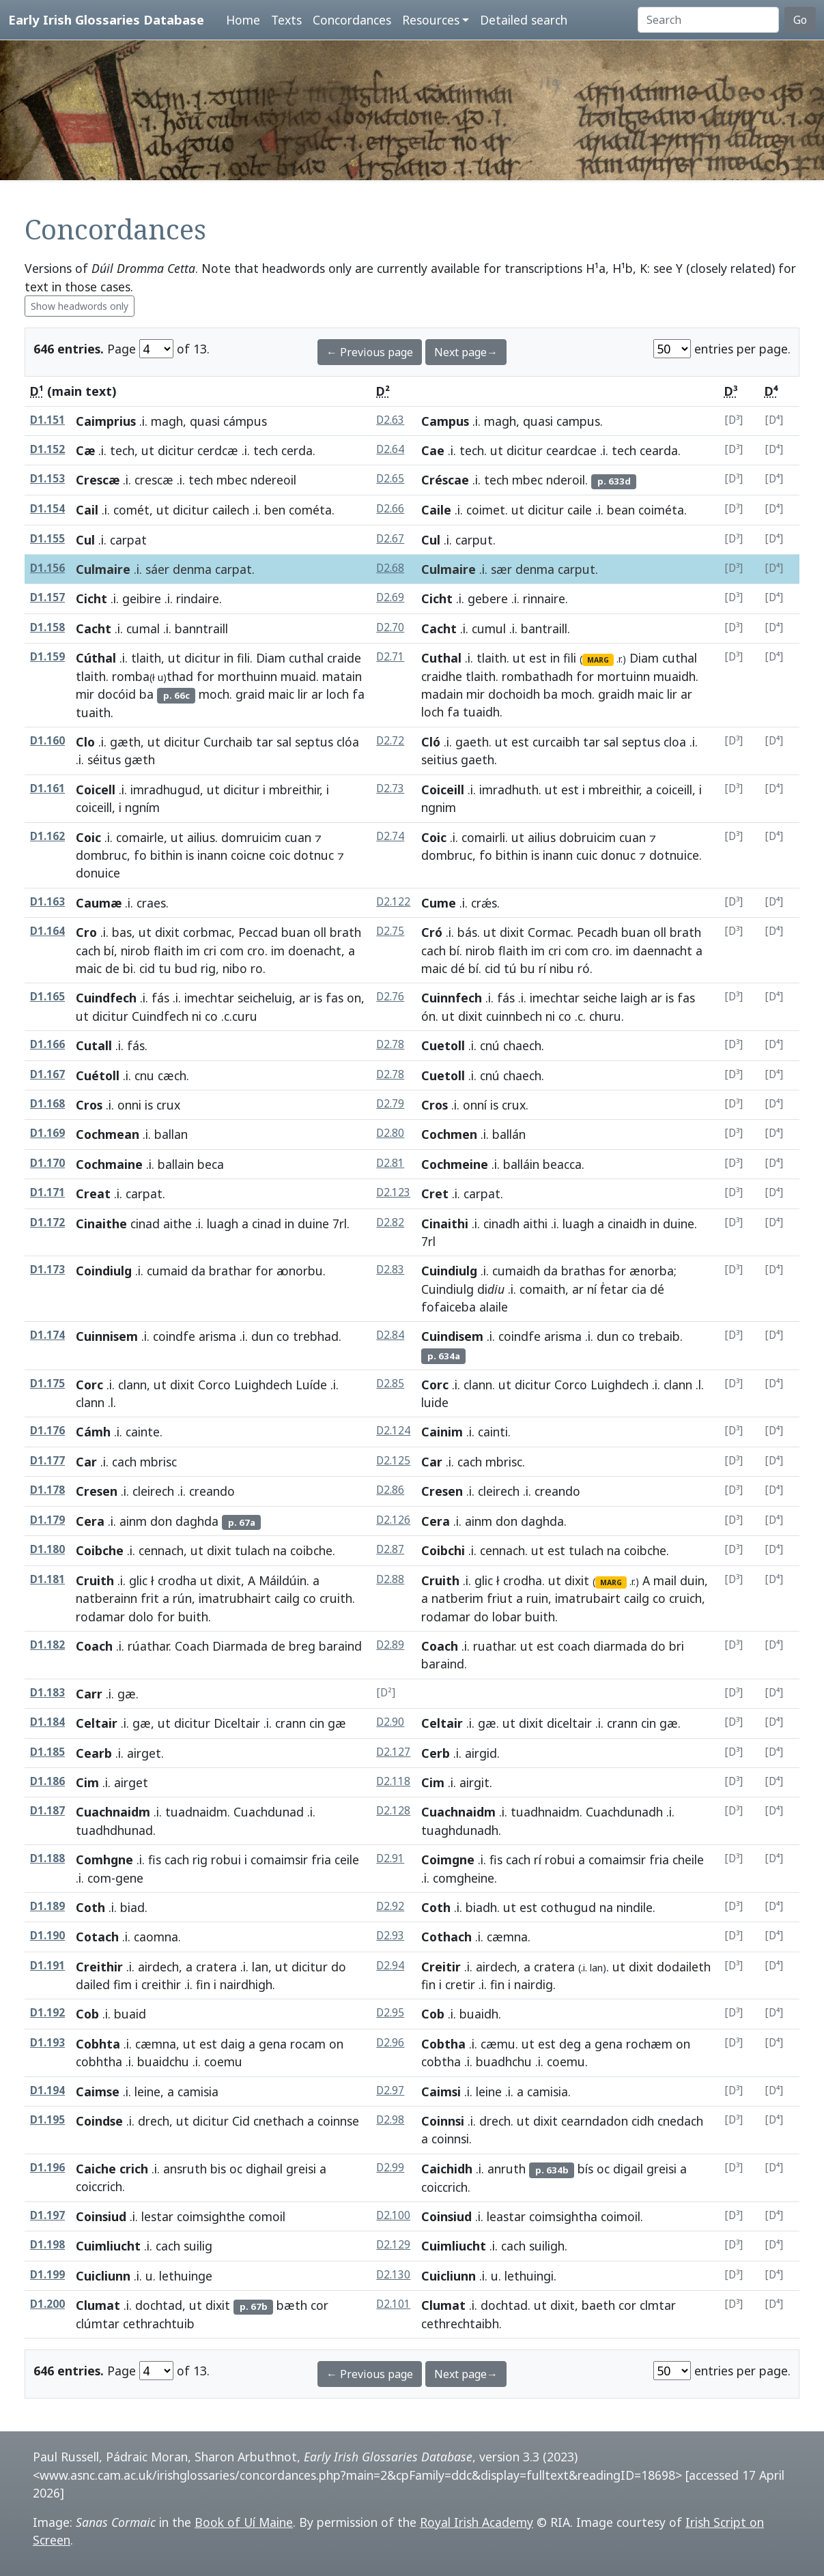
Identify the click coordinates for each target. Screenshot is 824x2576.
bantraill (544, 628)
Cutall (94, 1045)
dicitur (176, 450)
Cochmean (107, 1134)
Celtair (96, 1723)
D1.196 (47, 2167)
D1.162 (47, 836)
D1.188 (47, 1858)
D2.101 (393, 2304)
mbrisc (503, 1461)
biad (132, 1907)
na (280, 1550)
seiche (600, 997)
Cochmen (449, 1134)
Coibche (100, 1550)
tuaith (93, 712)
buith (193, 1616)
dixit (167, 932)
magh (167, 421)
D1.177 (47, 1460)
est (538, 658)
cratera (216, 1966)
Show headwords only (79, 306)
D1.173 (47, 1269)
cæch (172, 1075)
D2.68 (390, 568)
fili (243, 658)
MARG (598, 660)
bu (527, 968)
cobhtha (99, 2061)
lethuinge (185, 2276)
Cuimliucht (108, 2246)
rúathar (148, 1646)
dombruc (101, 855)
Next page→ (466, 352)
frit (150, 1598)
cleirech (153, 1491)
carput (474, 540)
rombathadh (537, 676)
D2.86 (390, 1490)
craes (151, 903)
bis (218, 2168)
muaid (298, 676)
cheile (688, 1859)
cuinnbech (514, 1016)
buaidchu (163, 2061)
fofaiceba (448, 1307)
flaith (168, 950)
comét (131, 510)
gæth (125, 742)
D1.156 (47, 568)
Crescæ (97, 480)
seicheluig (265, 997)
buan (295, 932)
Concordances (352, 20)
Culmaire (103, 569)
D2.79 (390, 1104)
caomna (156, 1936)
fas (334, 997)
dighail (264, 2168)
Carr (89, 1693)
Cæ (85, 450)
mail (665, 1580)
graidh (616, 694)
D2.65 (390, 479)
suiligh (547, 2246)
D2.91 (390, 1858)
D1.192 (47, 2013)
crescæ (153, 480)
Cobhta (98, 2044)
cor (319, 2305)
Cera (90, 1521)
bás (467, 932)
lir (303, 694)
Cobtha (443, 2044)
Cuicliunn (103, 2276)
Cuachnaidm (113, 1812)
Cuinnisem (107, 1336)
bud (186, 968)
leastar (506, 2216)
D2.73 (390, 788)
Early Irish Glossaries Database (106, 19)
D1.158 (47, 627)
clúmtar (97, 2323)
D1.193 (47, 2043)
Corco (214, 1384)
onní (475, 1105)
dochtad (158, 2305)
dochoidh (514, 694)
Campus (445, 421)
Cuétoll (97, 1075)
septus (314, 742)
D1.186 (47, 1781)
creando (212, 1491)
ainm (133, 1521)
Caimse (97, 2091)
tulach (252, 1550)
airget (144, 1753)
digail (628, 2168)
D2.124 (393, 1430)
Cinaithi (444, 1223)
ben (274, 510)
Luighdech (263, 1384)
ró (584, 968)
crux (514, 1105)
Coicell (95, 789)
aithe (177, 1223)
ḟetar (614, 1289)
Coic (88, 837)
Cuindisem (452, 1336)
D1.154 (47, 509)
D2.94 (390, 1965)
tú (510, 968)
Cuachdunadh (624, 1812)
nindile (634, 1907)
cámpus (245, 421)
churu (605, 1016)
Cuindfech (106, 997)
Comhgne (104, 1859)
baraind (442, 1663)
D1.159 (47, 657)
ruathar (493, 1646)
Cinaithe (101, 1223)
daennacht (662, 950)
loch (337, 694)
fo (140, 855)
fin (203, 1984)
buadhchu (504, 2061)
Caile (436, 510)
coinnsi (450, 2138)
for (205, 676)
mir (85, 694)
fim (122, 1984)
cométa (310, 510)
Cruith (95, 1580)
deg (570, 2044)
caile (579, 510)
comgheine (463, 1878)
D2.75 (390, 931)
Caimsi (441, 2091)
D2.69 (390, 597)
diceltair (569, 1723)
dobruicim (587, 837)
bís (585, 2168)
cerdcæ (217, 450)
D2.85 (390, 1383)
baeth (598, 2305)
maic (281, 694)
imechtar (209, 997)
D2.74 (390, 836)
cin (316, 1723)
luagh (222, 1223)
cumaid (167, 1270)
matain (342, 676)
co (211, 1016)
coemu (566, 2061)
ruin (537, 1598)
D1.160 (47, 741)
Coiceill (442, 789)
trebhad (316, 1336)
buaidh (478, 2014)
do (481, 1616)
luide (435, 1402)
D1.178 (47, 1490)
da (198, 1270)
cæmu (498, 2044)
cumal (143, 628)
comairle (140, 837)
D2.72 (390, 741)
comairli (483, 837)
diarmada (620, 1646)
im (193, 950)
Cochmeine (454, 1164)
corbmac (207, 932)
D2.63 (390, 420)
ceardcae (571, 450)
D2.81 (390, 1163)
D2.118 (393, 1781)
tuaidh (481, 712)
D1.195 (47, 2120)
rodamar (100, 1616)
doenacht (314, 950)
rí (542, 968)
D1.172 (47, 1222)
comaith (542, 1289)
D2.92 (390, 1906)
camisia (197, 2091)
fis (154, 1859)
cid (147, 968)
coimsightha (563, 2216)
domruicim (251, 837)
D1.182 (47, 1645)
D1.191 (47, 1965)
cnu (144, 1075)
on (354, 997)
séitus (104, 759)
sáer (157, 569)
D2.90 (390, 1722)
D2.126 (393, 1520)
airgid (481, 1753)
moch (214, 694)
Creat (93, 1193)
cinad (145, 1223)
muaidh (674, 676)
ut (147, 450)
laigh (634, 997)
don (161, 1521)
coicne (248, 855)
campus (578, 421)
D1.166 (47, 1044)
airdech (158, 1966)
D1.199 (47, 2275)
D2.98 (390, 2120)
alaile (493, 1307)
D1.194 (47, 2090)
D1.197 (47, 2215)
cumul (489, 628)
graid (250, 694)
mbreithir (294, 789)
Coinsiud (101, 2216)
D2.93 (390, 1935)
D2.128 (393, 1811)
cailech (230, 510)
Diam (270, 658)
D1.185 (47, 1752)
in (228, 658)
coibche (311, 1550)
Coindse (99, 2121)
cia (639, 1289)
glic (138, 1580)
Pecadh (597, 932)
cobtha (441, 2061)
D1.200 (47, 2304)
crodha (177, 1580)
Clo (85, 742)
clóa (348, 742)
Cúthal (96, 658)
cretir (460, 1984)
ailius (201, 837)
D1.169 (47, 1133)
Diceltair (237, 1723)
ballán (509, 1134)
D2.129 (393, 2245)
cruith (335, 1598)
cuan (298, 837)
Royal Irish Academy (476, 2522)
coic (279, 855)
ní (592, 1289)
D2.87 (390, 1549)
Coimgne (447, 1859)
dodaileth (684, 1966)
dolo (141, 1616)
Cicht (91, 598)
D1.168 (47, 1104)
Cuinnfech (451, 997)
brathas (583, 1270)
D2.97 (390, 2090)
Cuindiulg (449, 1270)
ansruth (185, 2168)
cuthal (306, 658)
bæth (291, 2305)
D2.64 (390, 449)
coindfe (174, 1336)
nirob (135, 950)
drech (153, 2121)
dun (262, 1336)
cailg (287, 1598)
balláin (521, 1164)
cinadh (501, 1223)
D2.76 (390, 996)
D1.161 (47, 788)
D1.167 (47, 1074)
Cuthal (441, 658)
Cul (85, 540)
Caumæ (99, 903)
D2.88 (390, 1579)
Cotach (97, 1936)
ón (428, 1016)
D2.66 (390, 509)
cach (88, 950)
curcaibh (556, 742)
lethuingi (529, 2276)
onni (129, 1105)
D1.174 (47, 1335)
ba (146, 694)
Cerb (435, 1753)
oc (235, 2168)
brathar (230, 1270)
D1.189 (47, 1906)
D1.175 (47, 1383)
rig (208, 968)
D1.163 (47, 902)
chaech (522, 1045)
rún (182, 1598)
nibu (562, 968)
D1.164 (47, 931)
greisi (301, 2168)
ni (196, 1016)
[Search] (708, 20)
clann (132, 1384)
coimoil (620, 2216)
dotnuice (674, 855)
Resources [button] (430, 20)
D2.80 (390, 1133)
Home (243, 20)
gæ (126, 1693)
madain (442, 694)
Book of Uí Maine (244, 2522)
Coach (94, 1646)
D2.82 (390, 1222)
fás (160, 997)
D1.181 (47, 1579)
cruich (685, 1598)
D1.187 (47, 1811)
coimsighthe (211, 2216)
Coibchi (443, 1550)
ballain (176, 1164)
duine (313, 1223)
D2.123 (393, 1192)
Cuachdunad (268, 1812)
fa (358, 694)
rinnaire (544, 598)
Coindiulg (104, 1270)
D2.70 (390, 627)
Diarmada (240, 1646)
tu (164, 968)
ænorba (651, 1270)
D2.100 (393, 2215)
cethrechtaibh (460, 2323)
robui (226, 1859)
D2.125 (393, 1460)
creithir (161, 1984)
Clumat (98, 2305)
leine (147, 2091)
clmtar (658, 2305)
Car (86, 1461)
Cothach (446, 1936)
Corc (89, 1384)
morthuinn (247, 676)
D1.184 (47, 1722)
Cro (86, 932)
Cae (432, 450)
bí (109, 950)
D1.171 (47, 1192)
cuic (586, 855)
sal (284, 742)
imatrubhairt (235, 1598)
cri (209, 950)
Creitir (441, 1966)
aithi (535, 1223)
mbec (231, 480)
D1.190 (47, 1935)
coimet (485, 510)
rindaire (197, 598)
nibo (235, 968)
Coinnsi (442, 2121)
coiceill (94, 807)
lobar (507, 1616)
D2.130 (393, 2275)
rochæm (649, 2044)
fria (321, 1859)
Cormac (549, 932)
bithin (166, 855)
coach (574, 1646)
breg (302, 1646)
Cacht (93, 628)
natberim (457, 1598)
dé (458, 968)
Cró (431, 932)
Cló (430, 742)
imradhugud (165, 789)
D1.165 (47, 996)
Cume (438, 903)
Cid (241, 2121)
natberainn (106, 1598)
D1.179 (47, 1520)
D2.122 (393, 902)
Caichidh (446, 2168)
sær (501, 569)
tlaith (146, 658)
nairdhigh (246, 1984)
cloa (675, 742)
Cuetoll (443, 1045)
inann (212, 855)
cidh (642, 2121)
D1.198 (47, 2245)
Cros (89, 1105)
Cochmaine (109, 1164)
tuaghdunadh (459, 1830)
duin (692, 1580)
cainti (493, 1431)
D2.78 (390, 1044)
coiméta (661, 510)
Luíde (311, 1384)
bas (122, 932)
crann (290, 1723)
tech (122, 450)
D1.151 (47, 420)
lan (260, 1966)
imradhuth (509, 789)
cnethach (278, 2121)
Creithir (99, 1966)
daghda (196, 1521)
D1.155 (47, 539)
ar (317, 694)
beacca (562, 1164)
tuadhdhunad (114, 1830)
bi (128, 968)
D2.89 (390, 1645)
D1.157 (47, 597)
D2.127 (393, 1752)
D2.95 (390, 2013)
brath (345, 932)
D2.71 (390, 657)
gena (273, 2044)
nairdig (533, 1984)
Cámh (93, 1431)
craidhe (441, 676)
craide (344, 658)
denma (192, 569)
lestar (157, 2216)
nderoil (565, 480)
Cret (435, 1193)
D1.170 (47, 1163)
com (232, 950)
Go (800, 19)
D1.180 (47, 1549)
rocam (308, 2044)
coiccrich (99, 2186)
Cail (87, 510)
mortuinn (623, 676)
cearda (659, 450)
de (112, 968)
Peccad (258, 932)
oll (319, 932)
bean (621, 510)
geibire (141, 598)
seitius (439, 759)
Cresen (96, 1491)
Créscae (445, 480)
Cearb (94, 1753)
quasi (205, 421)
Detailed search (523, 20)
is (190, 855)
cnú (490, 1045)
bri (676, 1646)
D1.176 (47, 1430)
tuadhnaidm (545, 1812)
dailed (93, 1984)
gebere (488, 598)
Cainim (442, 1431)
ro (257, 968)
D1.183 (47, 1692)
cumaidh (516, 1270)
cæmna (507, 1936)
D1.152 (47, 449)
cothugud (568, 1907)
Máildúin (283, 1580)
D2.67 (390, 539)
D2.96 (390, 2043)
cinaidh (627, 1223)
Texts (286, 20)
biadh (481, 1907)
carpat (233, 569)
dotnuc (314, 855)
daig (233, 2044)
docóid (117, 694)
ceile (347, 1859)
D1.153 (47, 479)
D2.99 (390, 2167)
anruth (506, 2168)
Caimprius (106, 421)
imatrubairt (588, 1598)
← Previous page (369, 352)
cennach (161, 1550)
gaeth (472, 742)
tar (264, 742)
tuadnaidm (196, 1812)
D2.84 (390, 1335)
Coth (90, 1907)
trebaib (659, 1336)
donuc (618, 855)
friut (500, 1598)
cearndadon (594, 2121)
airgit (474, 1782)
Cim (87, 1782)
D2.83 (390, 1269)
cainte (143, 1431)
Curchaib (228, 742)
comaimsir (279, 1859)
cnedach (680, 2121)
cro (256, 950)
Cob (87, 2014)
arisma (217, 1336)
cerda (297, 450)
